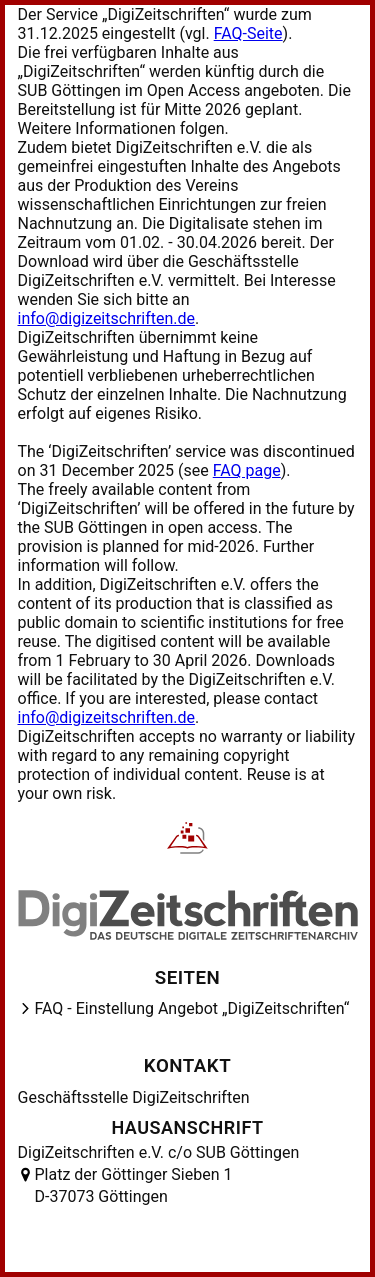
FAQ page (247, 470)
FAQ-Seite (248, 33)
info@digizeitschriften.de (107, 318)
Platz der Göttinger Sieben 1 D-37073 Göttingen (134, 1185)
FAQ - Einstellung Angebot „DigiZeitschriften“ (192, 1008)
